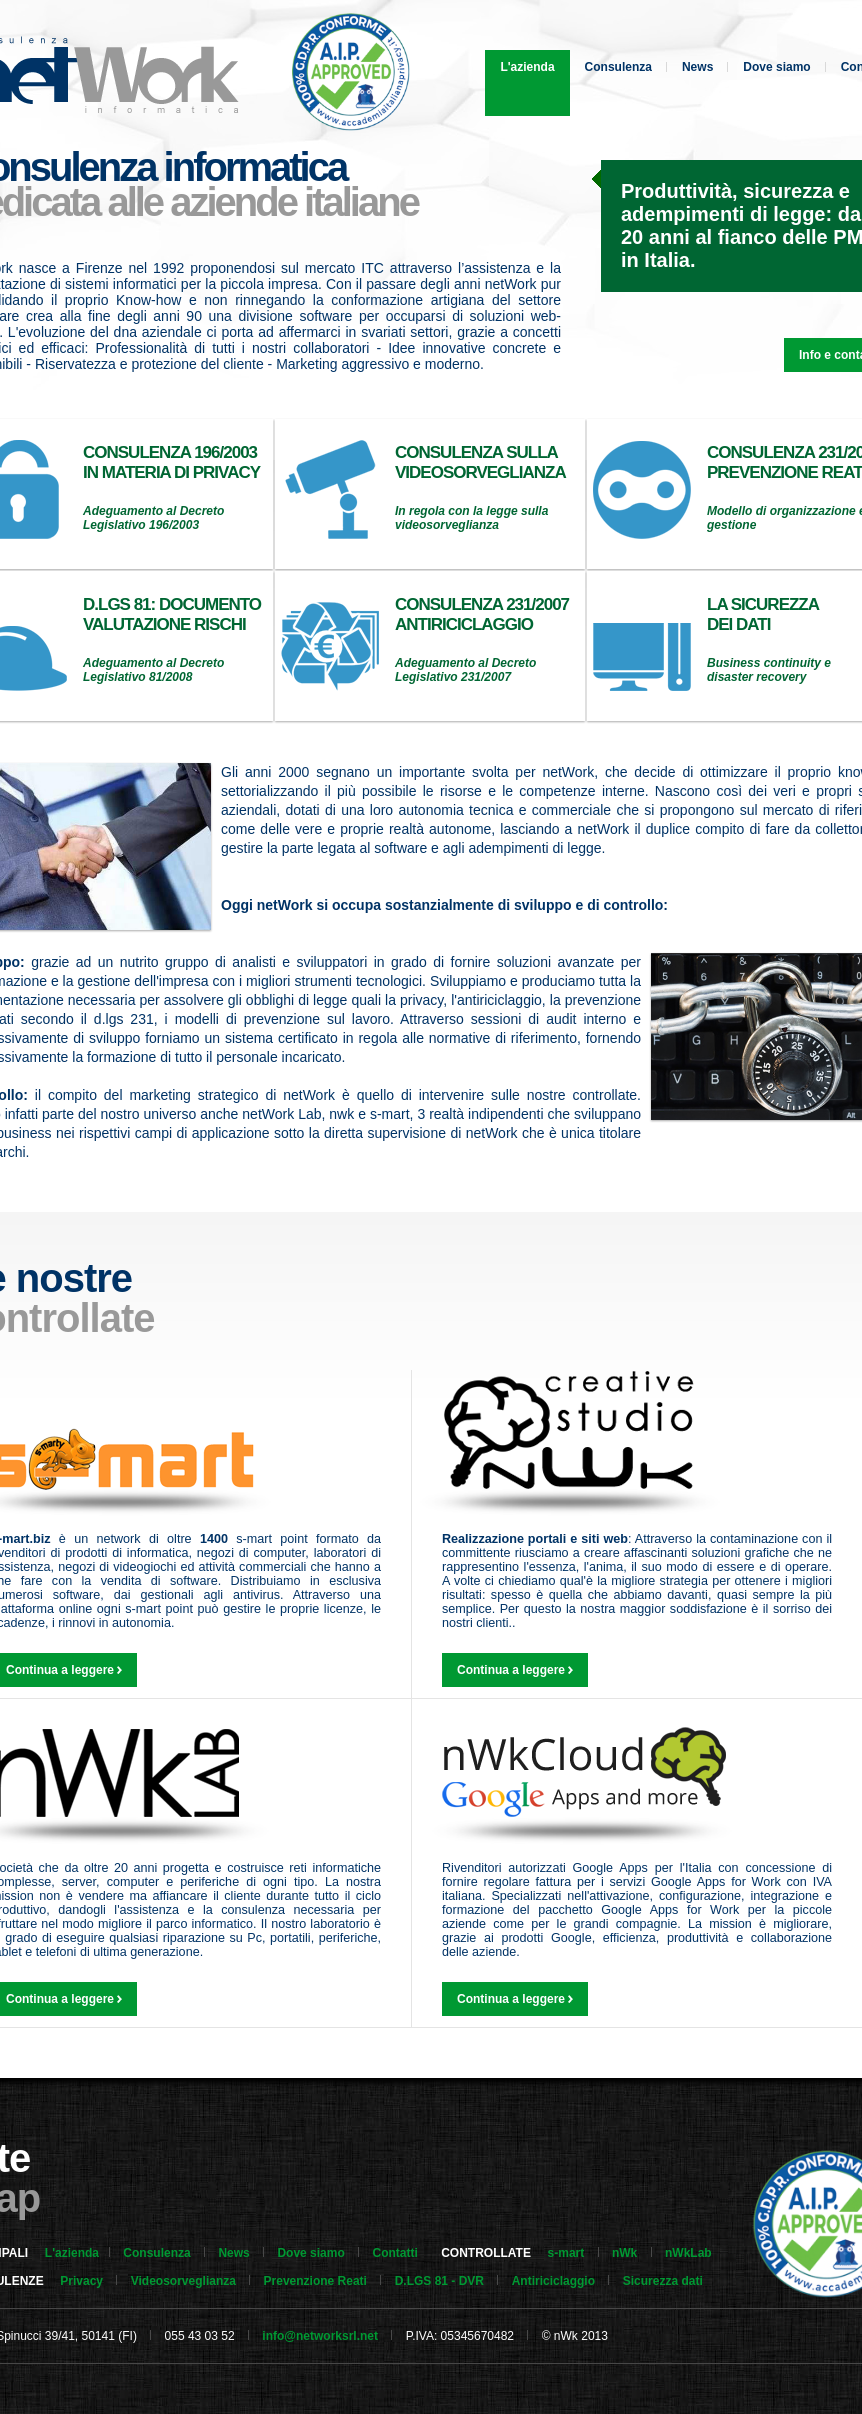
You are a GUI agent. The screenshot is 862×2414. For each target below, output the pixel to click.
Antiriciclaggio (553, 2281)
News (697, 67)
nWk (624, 2253)
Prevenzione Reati (315, 2281)
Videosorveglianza (183, 2281)
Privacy (81, 2281)
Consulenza (618, 67)
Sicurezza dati (663, 2281)
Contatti (394, 2253)
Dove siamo (776, 67)
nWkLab (688, 2253)
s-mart (566, 2253)
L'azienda (527, 67)
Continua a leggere (515, 1670)
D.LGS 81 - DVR (439, 2281)
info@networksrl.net (320, 2336)
